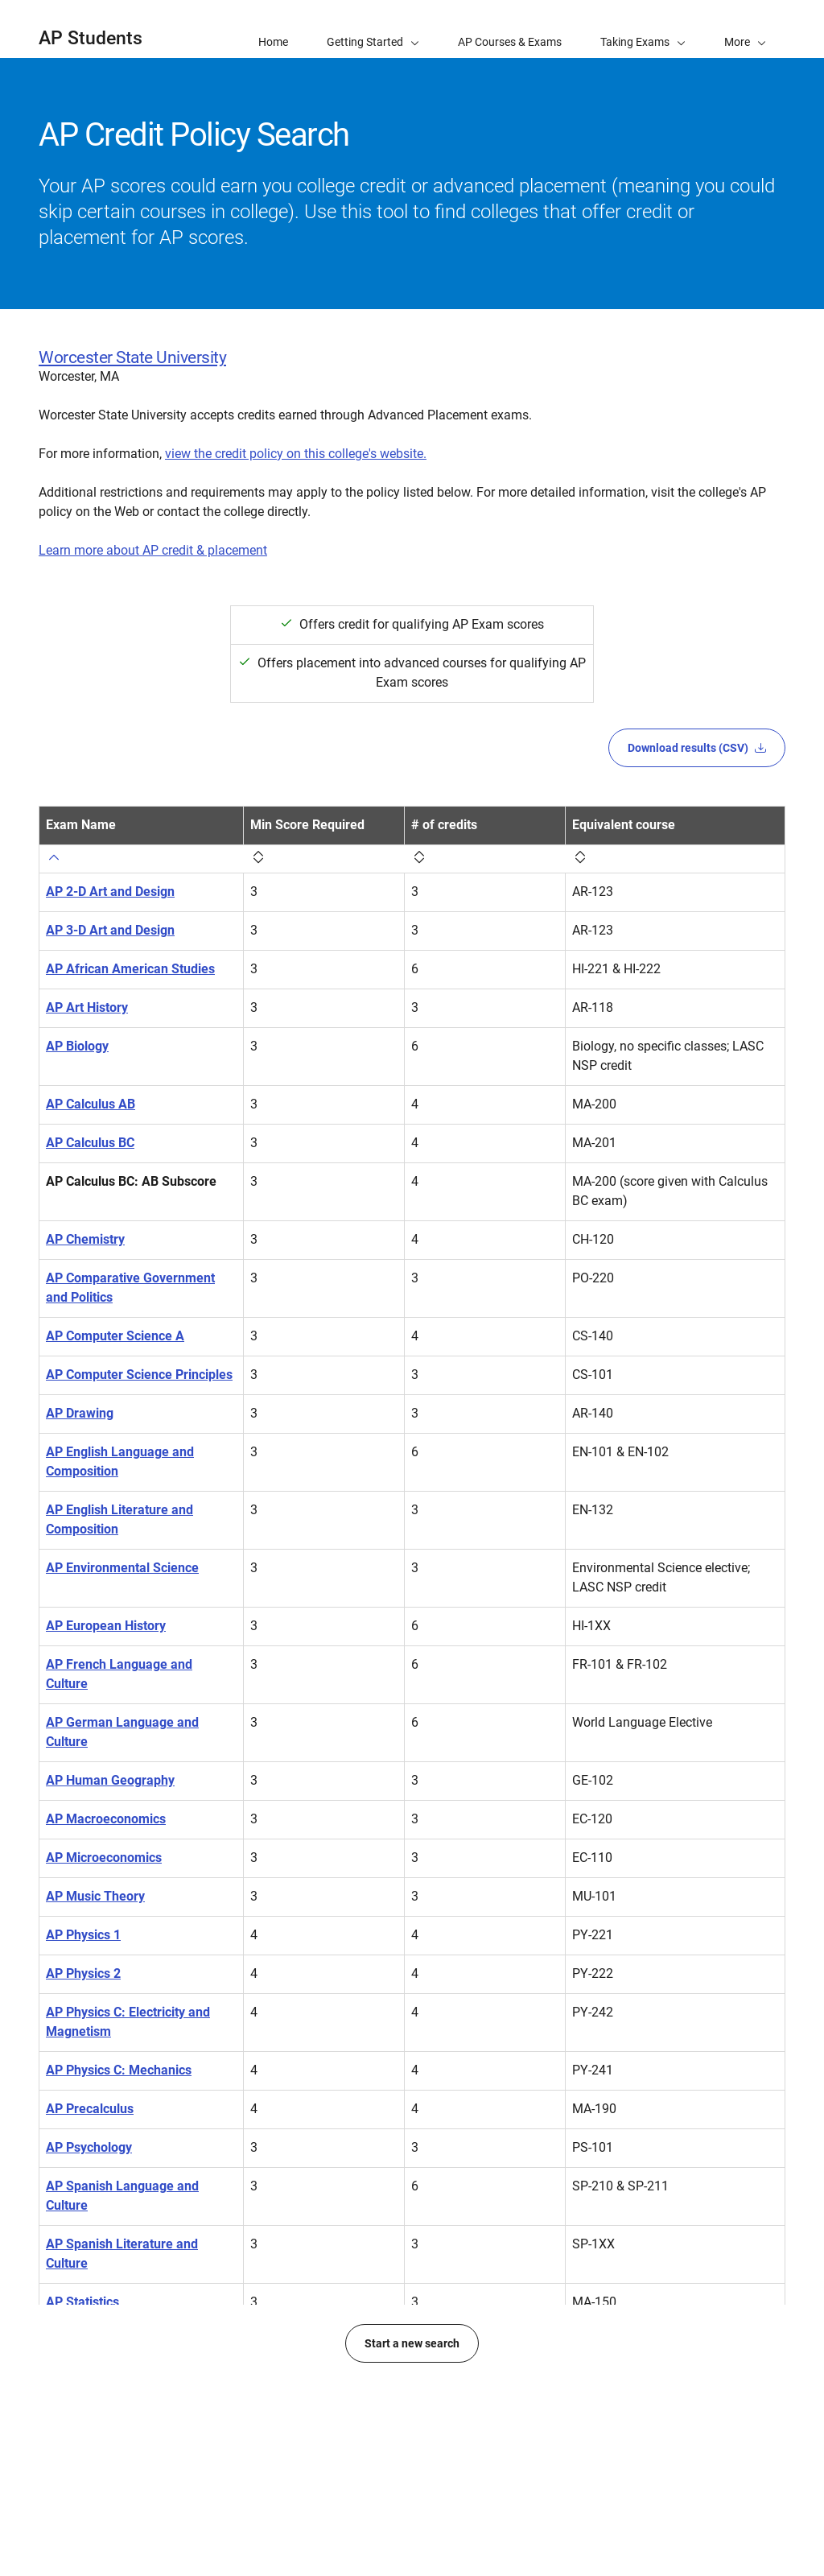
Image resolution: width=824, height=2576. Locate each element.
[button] (745, 29)
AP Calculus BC (90, 1142)
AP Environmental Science (122, 1567)
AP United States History (117, 2398)
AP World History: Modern (121, 2437)
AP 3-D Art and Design (110, 930)
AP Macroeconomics (106, 1819)
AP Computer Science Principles (139, 1374)
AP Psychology (89, 2147)
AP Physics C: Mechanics (119, 2070)
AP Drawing (79, 1413)
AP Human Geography (110, 1780)
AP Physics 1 (83, 1934)
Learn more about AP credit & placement (153, 550)
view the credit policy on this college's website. (295, 453)
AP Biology (77, 1046)
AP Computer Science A (115, 1336)
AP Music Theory (95, 1896)
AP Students (90, 38)
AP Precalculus (90, 2108)
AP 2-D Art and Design (110, 891)
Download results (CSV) (697, 748)
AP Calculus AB (90, 1104)
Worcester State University (132, 357)
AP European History (106, 1625)
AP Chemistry (85, 1239)
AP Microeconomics (104, 1857)
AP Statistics (82, 2302)
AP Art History (87, 1007)
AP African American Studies (130, 968)
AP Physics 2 (83, 1973)
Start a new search (412, 2497)
